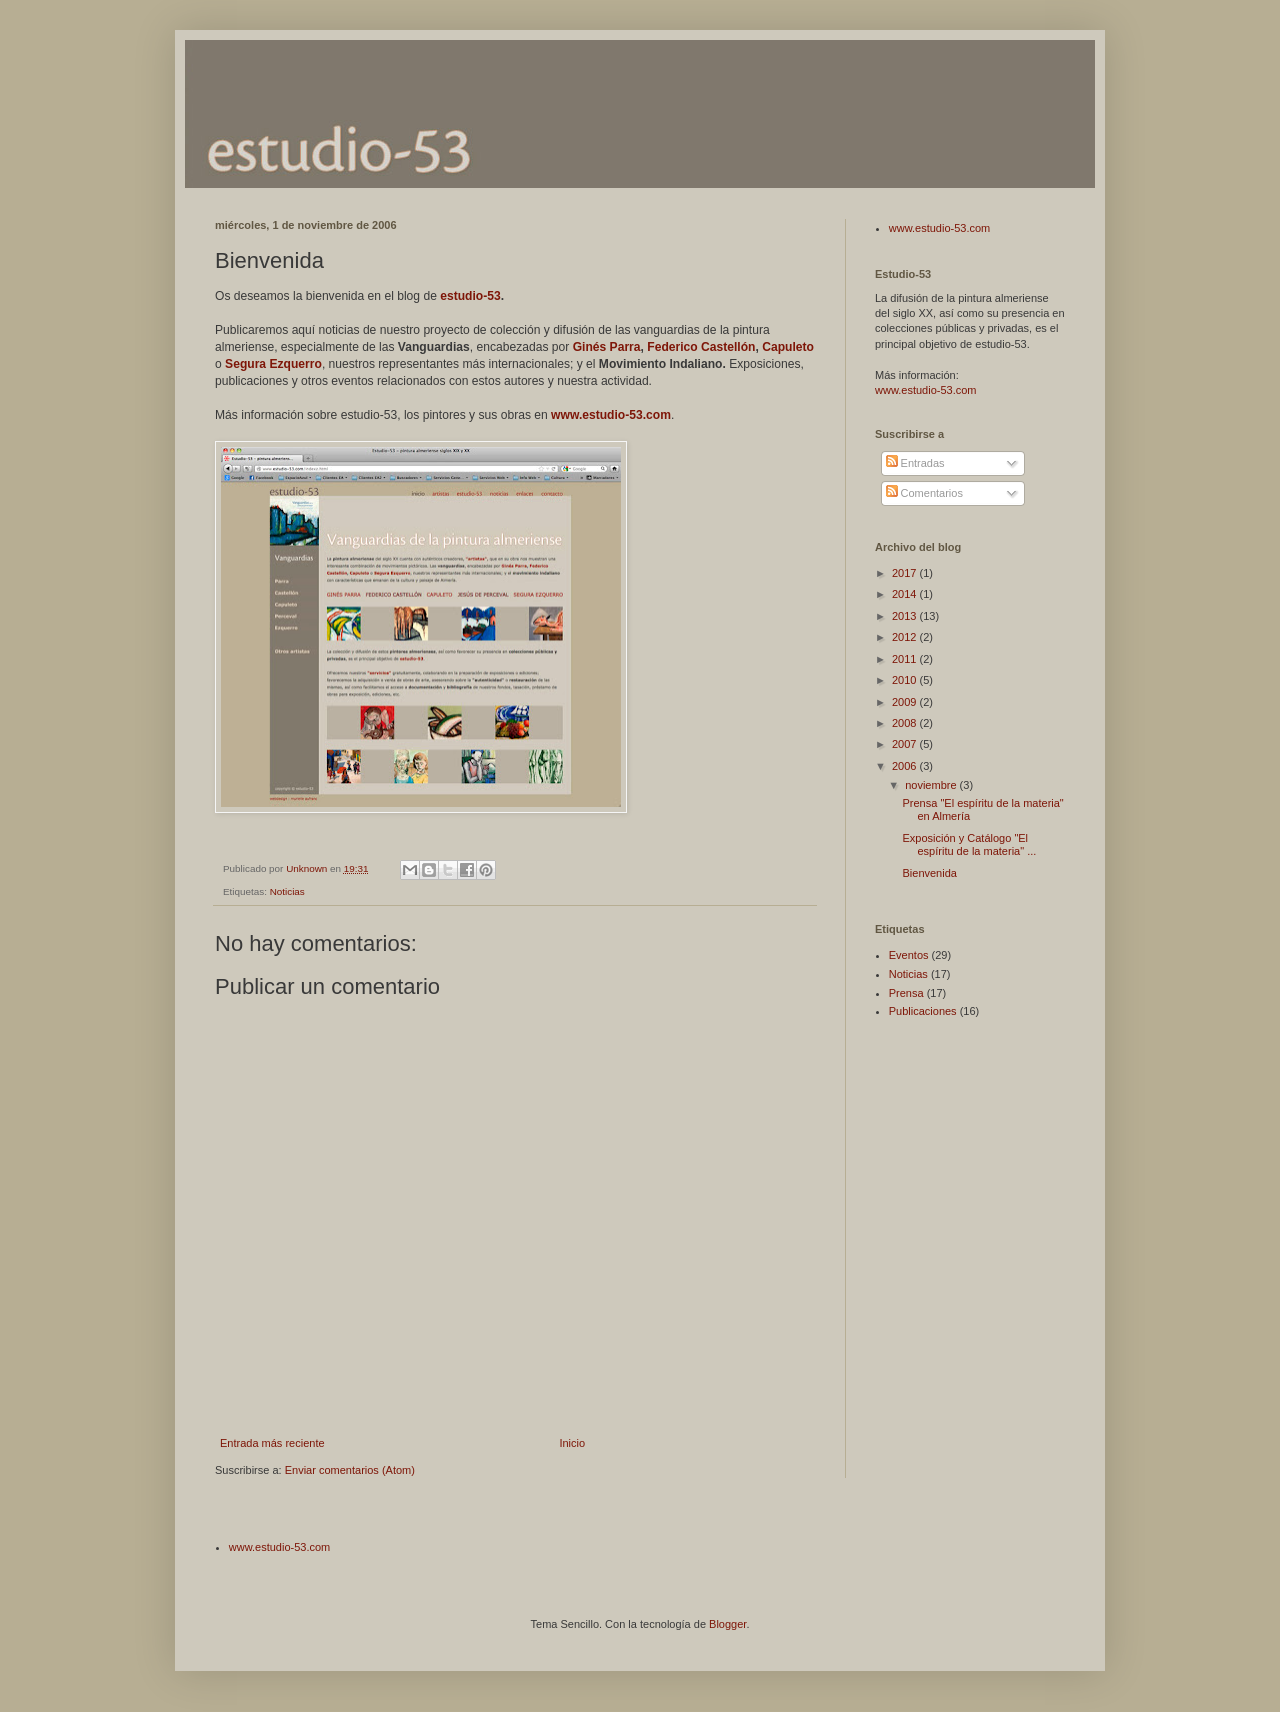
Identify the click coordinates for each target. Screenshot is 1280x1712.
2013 (906, 616)
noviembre (932, 785)
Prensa (906, 993)
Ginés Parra (607, 347)
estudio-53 (470, 296)
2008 (906, 723)
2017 (906, 573)
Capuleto (788, 347)
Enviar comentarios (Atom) (350, 1470)
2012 (906, 637)
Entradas (915, 463)
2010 (906, 680)
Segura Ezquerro (273, 364)
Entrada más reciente (272, 1443)
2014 (906, 594)
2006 (906, 766)
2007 (906, 744)
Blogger (727, 1624)
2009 (906, 702)
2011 (906, 659)
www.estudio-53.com (611, 415)
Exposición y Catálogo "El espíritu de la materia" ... (969, 844)
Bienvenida (929, 873)
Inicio (572, 1443)
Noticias (287, 891)
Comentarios (924, 493)
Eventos (909, 955)
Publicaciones (923, 1011)
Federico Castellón (701, 347)
